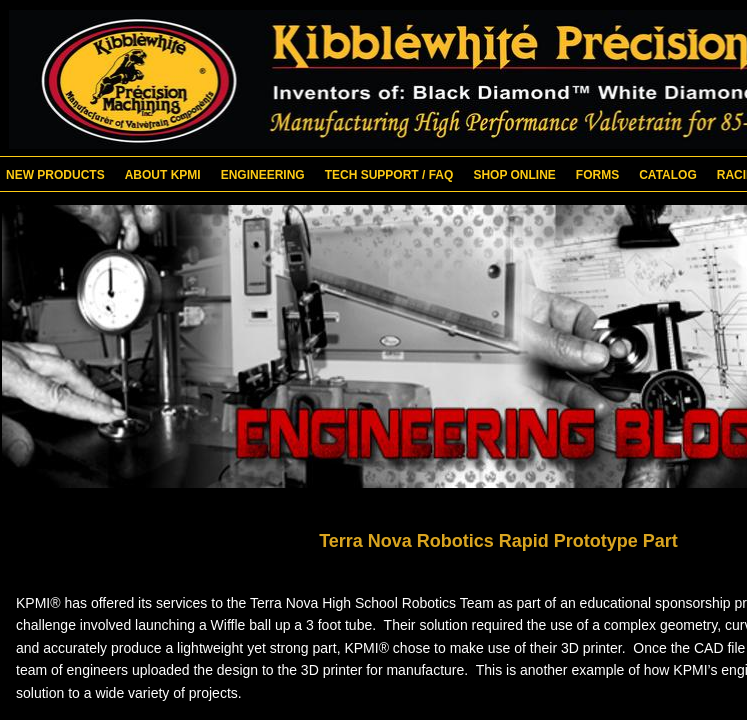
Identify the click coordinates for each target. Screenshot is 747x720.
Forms (597, 175)
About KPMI (163, 175)
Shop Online (514, 175)
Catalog (668, 175)
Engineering (263, 175)
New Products (55, 175)
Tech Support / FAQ (389, 175)
